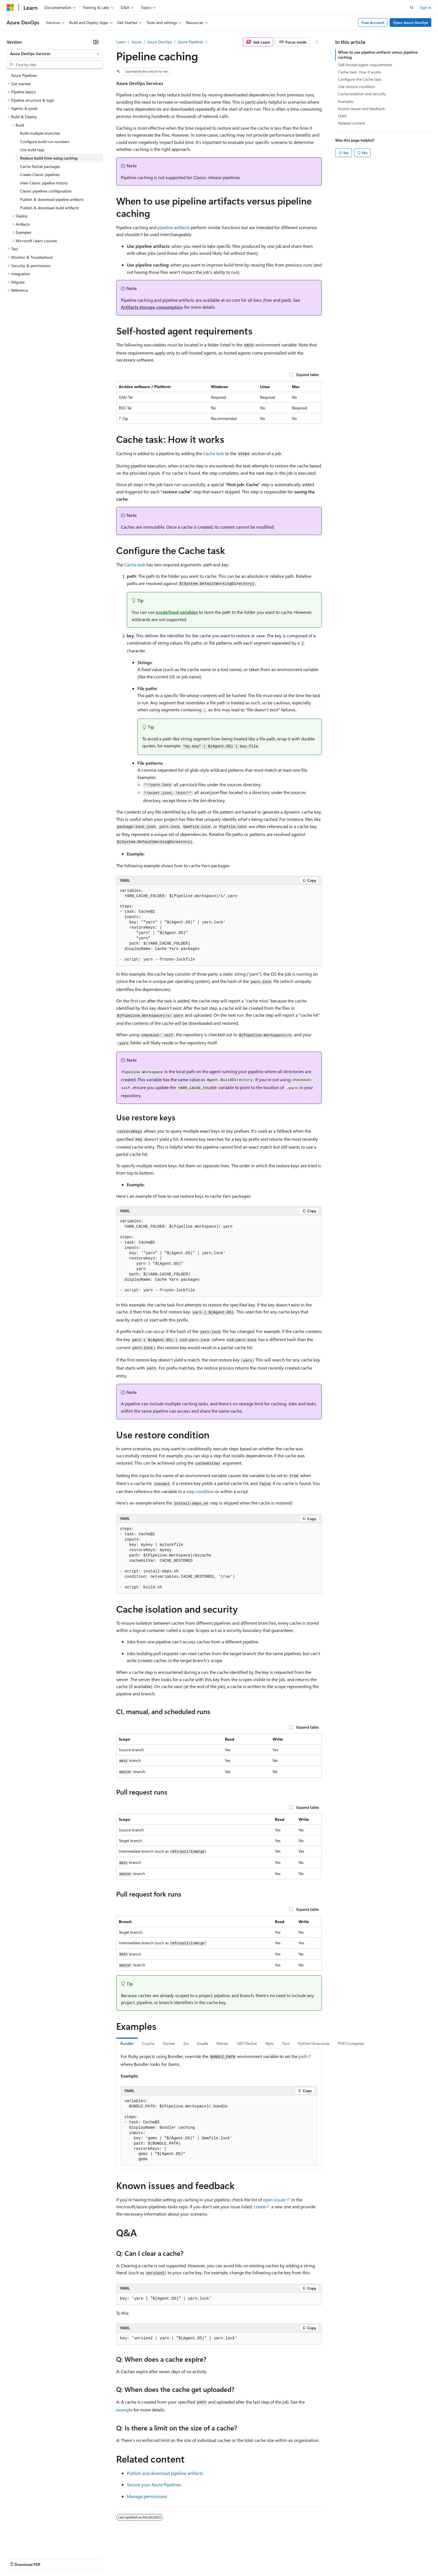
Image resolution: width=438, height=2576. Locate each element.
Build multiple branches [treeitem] (40, 133)
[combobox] (55, 53)
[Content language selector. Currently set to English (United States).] (32, 2545)
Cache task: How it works (359, 72)
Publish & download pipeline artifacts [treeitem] (52, 199)
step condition (200, 1491)
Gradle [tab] (202, 2043)
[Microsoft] (10, 7)
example (124, 2410)
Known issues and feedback (361, 108)
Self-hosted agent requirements (365, 64)
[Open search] (411, 8)
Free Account (372, 22)
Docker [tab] (169, 2043)
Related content (351, 123)
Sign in (425, 7)
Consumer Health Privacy (160, 2559)
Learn (121, 41)
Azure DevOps (159, 41)
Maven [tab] (222, 2043)
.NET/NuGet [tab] (247, 2043)
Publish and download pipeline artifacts (165, 2473)
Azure (136, 41)
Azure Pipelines (190, 41)
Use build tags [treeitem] (32, 149)
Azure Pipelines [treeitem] (24, 75)
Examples (346, 101)
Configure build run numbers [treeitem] (45, 141)
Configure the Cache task (359, 79)
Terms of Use (204, 2559)
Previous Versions (51, 2559)
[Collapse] (96, 42)
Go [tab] (186, 2043)
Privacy (122, 2559)
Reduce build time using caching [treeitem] (48, 158)
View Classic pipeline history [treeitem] (44, 183)
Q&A (342, 115)
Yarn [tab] (286, 2043)
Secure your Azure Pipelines (154, 2484)
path (303, 2056)
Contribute (100, 2559)
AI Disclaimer (18, 2559)
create (260, 2206)
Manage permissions (147, 2496)
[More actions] (317, 41)
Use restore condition (356, 86)
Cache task (213, 453)
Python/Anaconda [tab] (313, 2043)
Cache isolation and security (362, 93)
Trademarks (231, 2559)
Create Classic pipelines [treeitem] (40, 174)
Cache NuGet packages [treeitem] (40, 166)
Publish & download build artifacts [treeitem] (49, 207)
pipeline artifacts (174, 227)
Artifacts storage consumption (152, 307)
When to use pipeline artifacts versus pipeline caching (378, 54)
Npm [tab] (269, 2043)
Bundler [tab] (127, 2043)
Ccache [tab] (148, 2043)
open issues (274, 2199)
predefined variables (177, 612)
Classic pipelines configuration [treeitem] (46, 191)
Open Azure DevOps (410, 22)
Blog (76, 2559)
